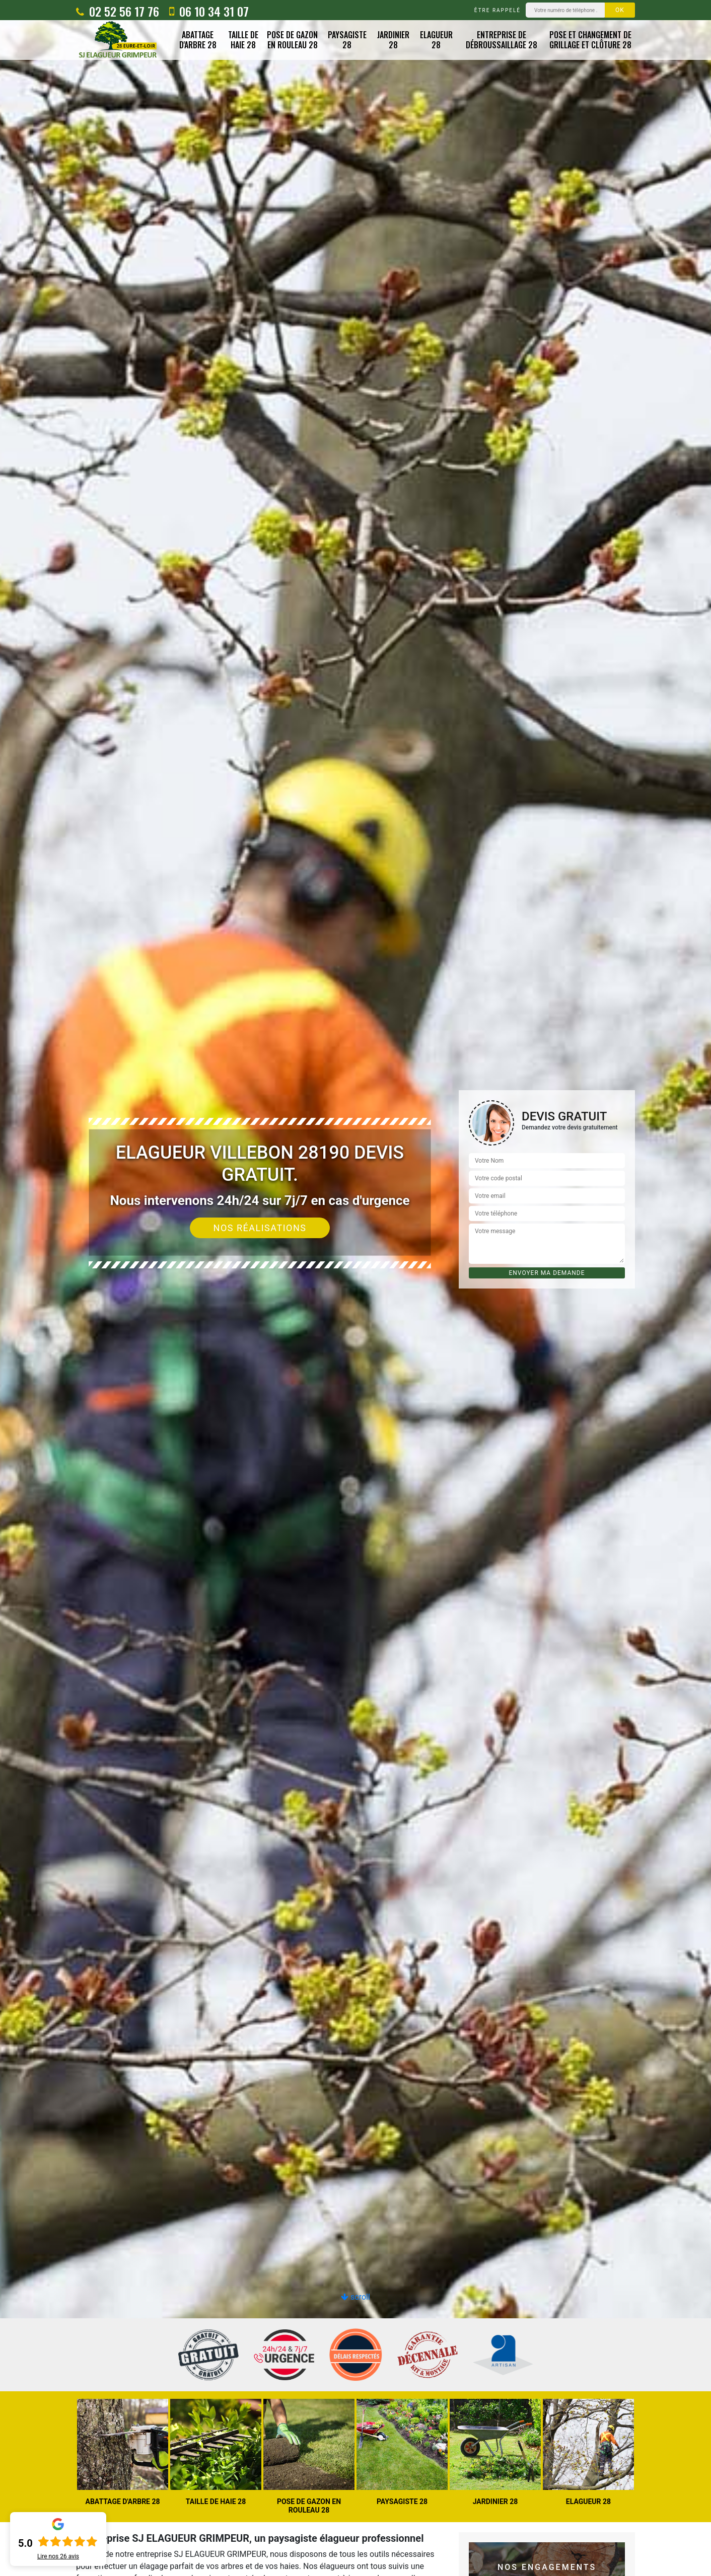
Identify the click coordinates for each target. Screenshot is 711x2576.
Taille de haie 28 (243, 40)
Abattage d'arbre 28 (198, 40)
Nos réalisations (260, 1228)
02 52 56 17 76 (117, 11)
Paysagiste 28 (347, 40)
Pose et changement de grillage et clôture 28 (590, 40)
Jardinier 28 (393, 40)
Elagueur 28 (436, 40)
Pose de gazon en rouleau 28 (292, 40)
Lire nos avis (58, 2556)
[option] (355, 1288)
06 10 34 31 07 (209, 11)
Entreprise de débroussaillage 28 (501, 40)
